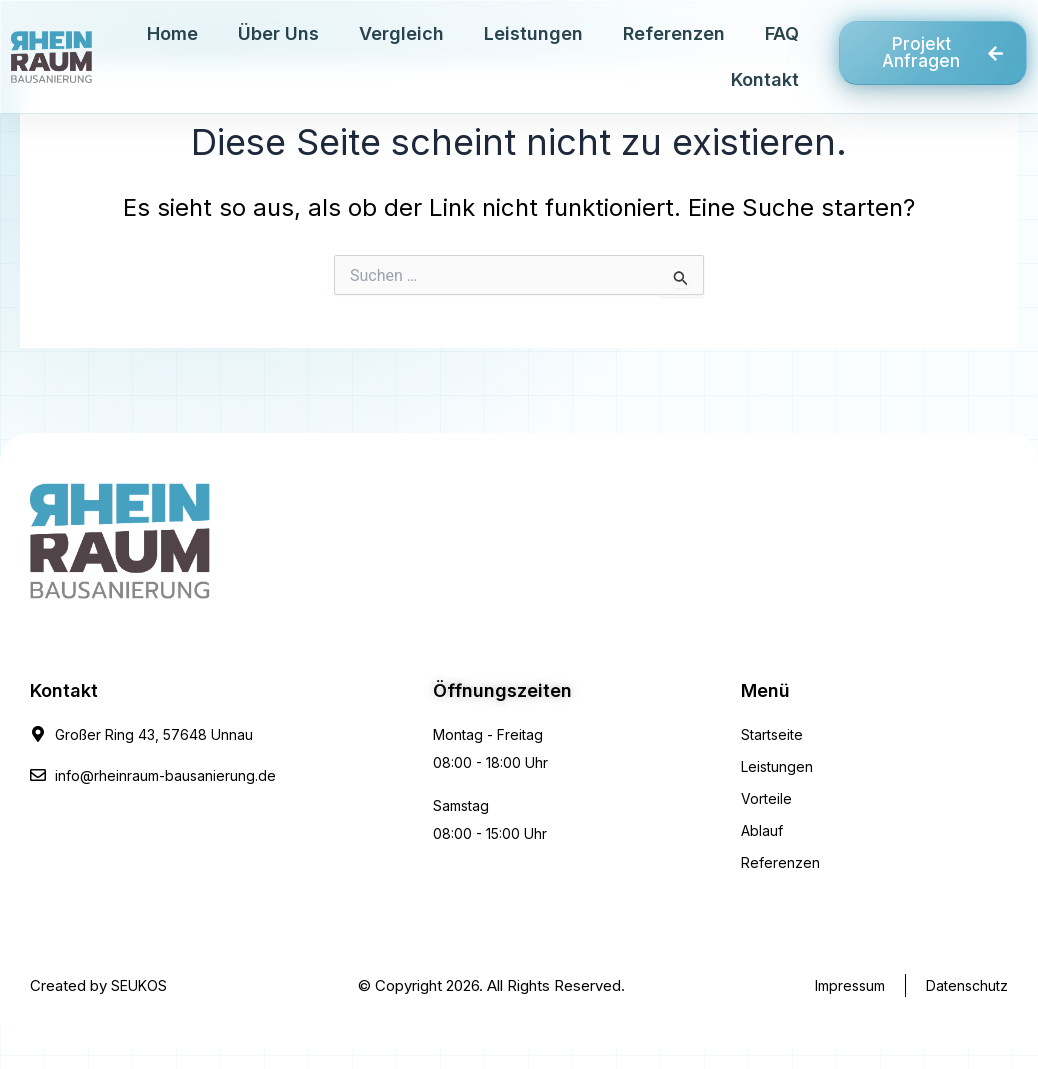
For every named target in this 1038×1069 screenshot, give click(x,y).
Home (172, 33)
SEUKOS (140, 985)
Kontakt (765, 79)
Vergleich (401, 33)
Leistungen (533, 33)
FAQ (782, 33)
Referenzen (674, 33)
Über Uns (278, 33)
